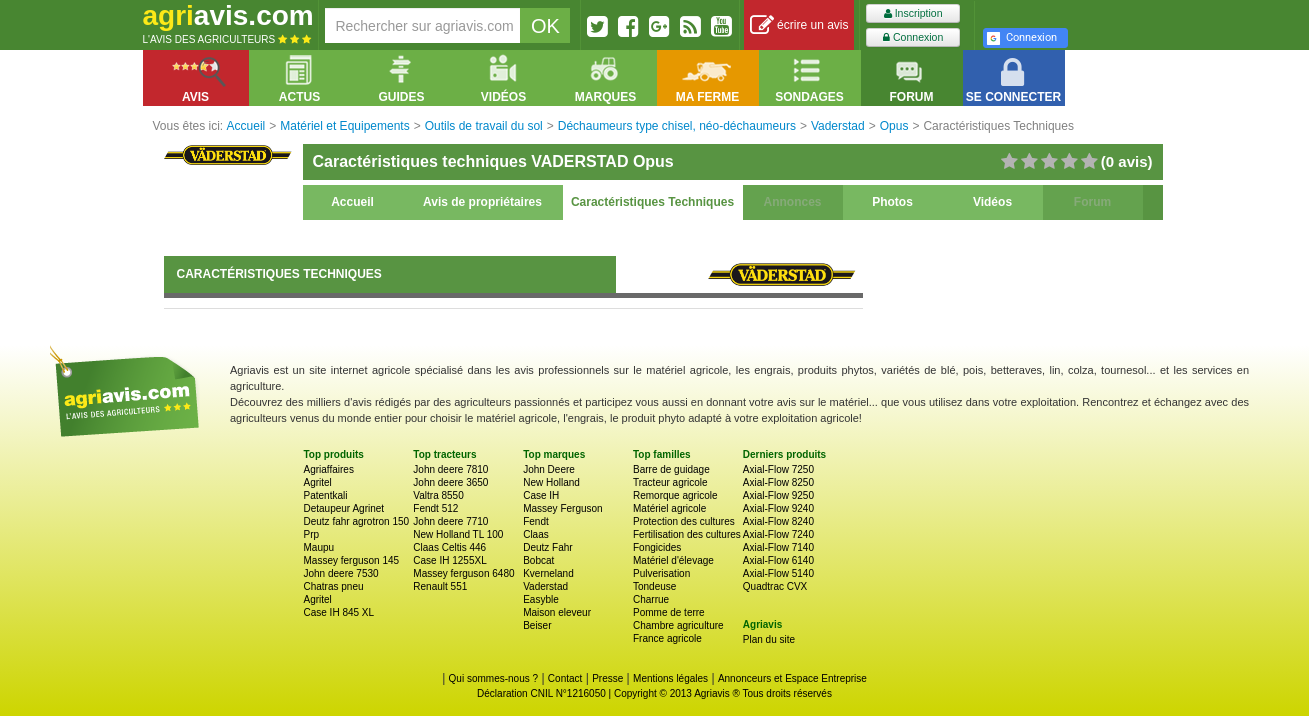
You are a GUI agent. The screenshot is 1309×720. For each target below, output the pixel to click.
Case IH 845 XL (339, 612)
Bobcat (538, 560)
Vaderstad (545, 586)
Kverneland (548, 573)
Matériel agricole (669, 508)
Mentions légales (670, 678)
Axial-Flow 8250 (778, 482)
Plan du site (769, 639)
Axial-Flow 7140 (778, 547)
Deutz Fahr (547, 547)
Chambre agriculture (678, 625)
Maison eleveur (557, 612)
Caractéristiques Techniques (652, 202)
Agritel (318, 482)
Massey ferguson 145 (352, 560)
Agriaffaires (329, 469)
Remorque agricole (675, 495)
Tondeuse (654, 586)
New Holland (551, 482)
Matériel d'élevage (673, 560)
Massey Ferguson (562, 508)
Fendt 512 (435, 508)
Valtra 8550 (438, 495)
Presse (607, 678)
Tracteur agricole (670, 482)
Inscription (913, 13)
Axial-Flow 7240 (778, 534)
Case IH (541, 495)
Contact (565, 678)
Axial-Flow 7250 (778, 469)
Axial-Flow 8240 (778, 521)
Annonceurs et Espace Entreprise (792, 678)
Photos (892, 202)
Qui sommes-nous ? (493, 678)
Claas (536, 534)
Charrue (651, 599)
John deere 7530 (341, 573)
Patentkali (326, 495)
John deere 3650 (450, 482)
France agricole (667, 638)
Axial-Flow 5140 (778, 573)
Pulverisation (661, 573)
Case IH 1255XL (449, 560)
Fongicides (657, 547)
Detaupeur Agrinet (344, 508)
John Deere (549, 469)
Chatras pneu (334, 586)
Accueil (352, 202)
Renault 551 (440, 586)
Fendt (536, 521)
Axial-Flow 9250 (778, 495)
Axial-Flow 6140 (778, 560)
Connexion (913, 37)
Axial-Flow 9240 (778, 508)
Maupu (319, 547)
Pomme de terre (669, 612)
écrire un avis (799, 25)
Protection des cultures (684, 521)
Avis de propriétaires (482, 202)
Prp (312, 534)
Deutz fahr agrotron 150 (357, 521)
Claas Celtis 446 (449, 547)
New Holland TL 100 (458, 534)
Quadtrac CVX (775, 586)
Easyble (541, 599)
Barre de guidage (671, 469)
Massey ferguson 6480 (463, 573)
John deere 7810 (450, 469)
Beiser (537, 625)
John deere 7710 (450, 521)
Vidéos (992, 202)
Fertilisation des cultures (687, 534)
